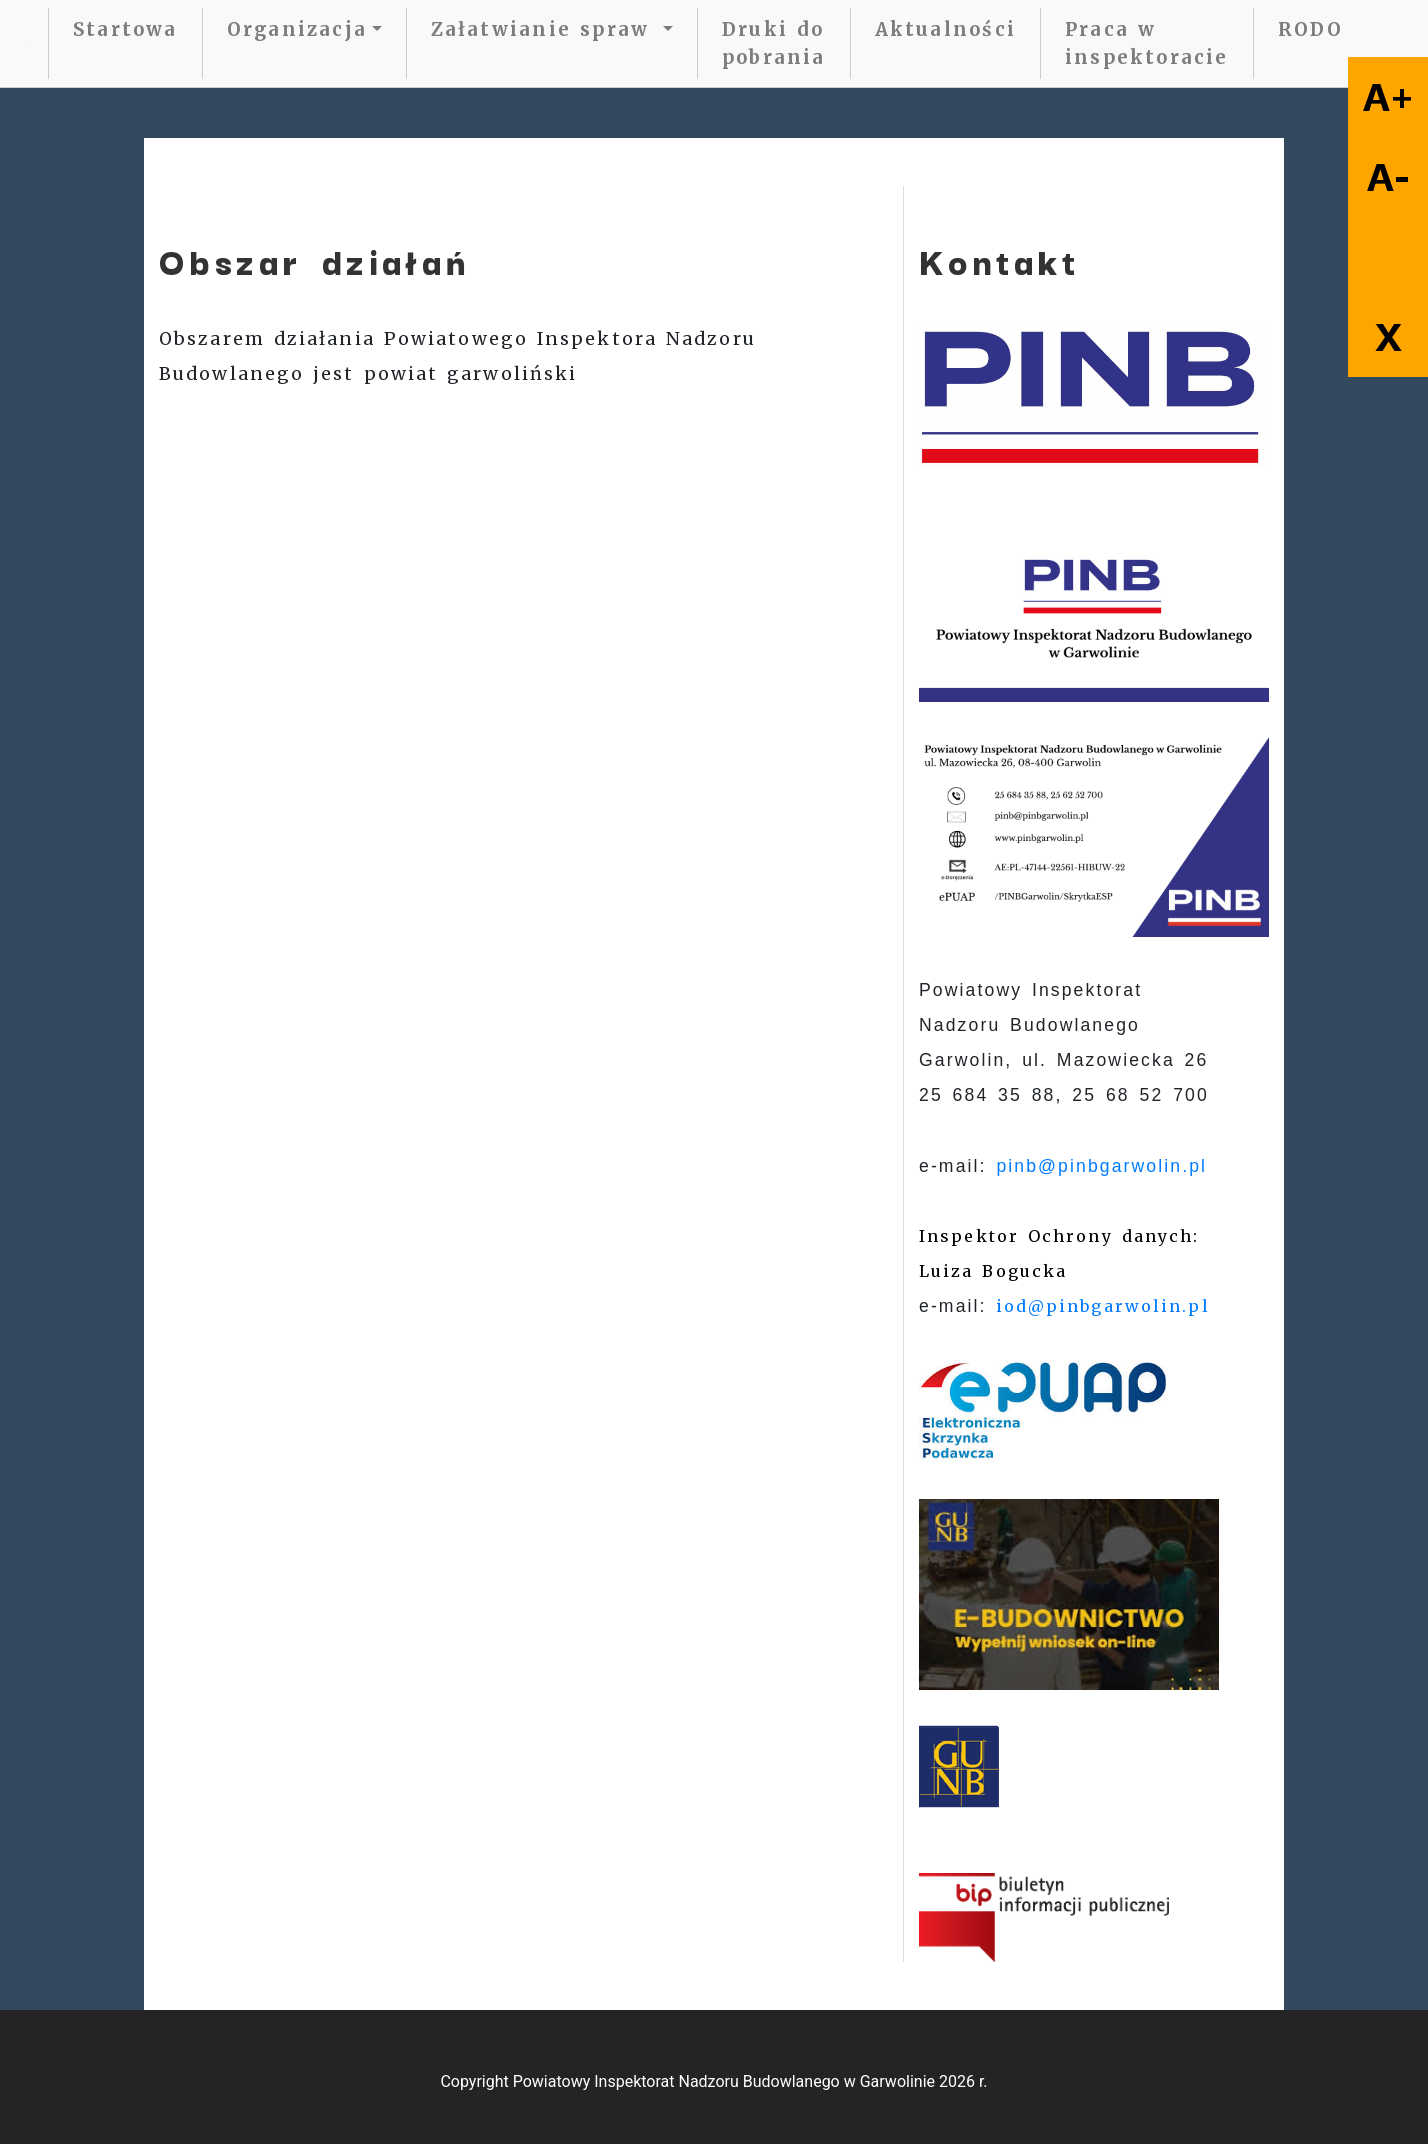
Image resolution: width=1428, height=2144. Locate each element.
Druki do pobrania (774, 43)
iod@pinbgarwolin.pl (1103, 1306)
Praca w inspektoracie (1147, 43)
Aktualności (945, 29)
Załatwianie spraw (545, 29)
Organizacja (297, 29)
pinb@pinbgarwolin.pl (1101, 1166)
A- (1388, 177)
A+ (1388, 97)
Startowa (125, 29)
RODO (1311, 29)
